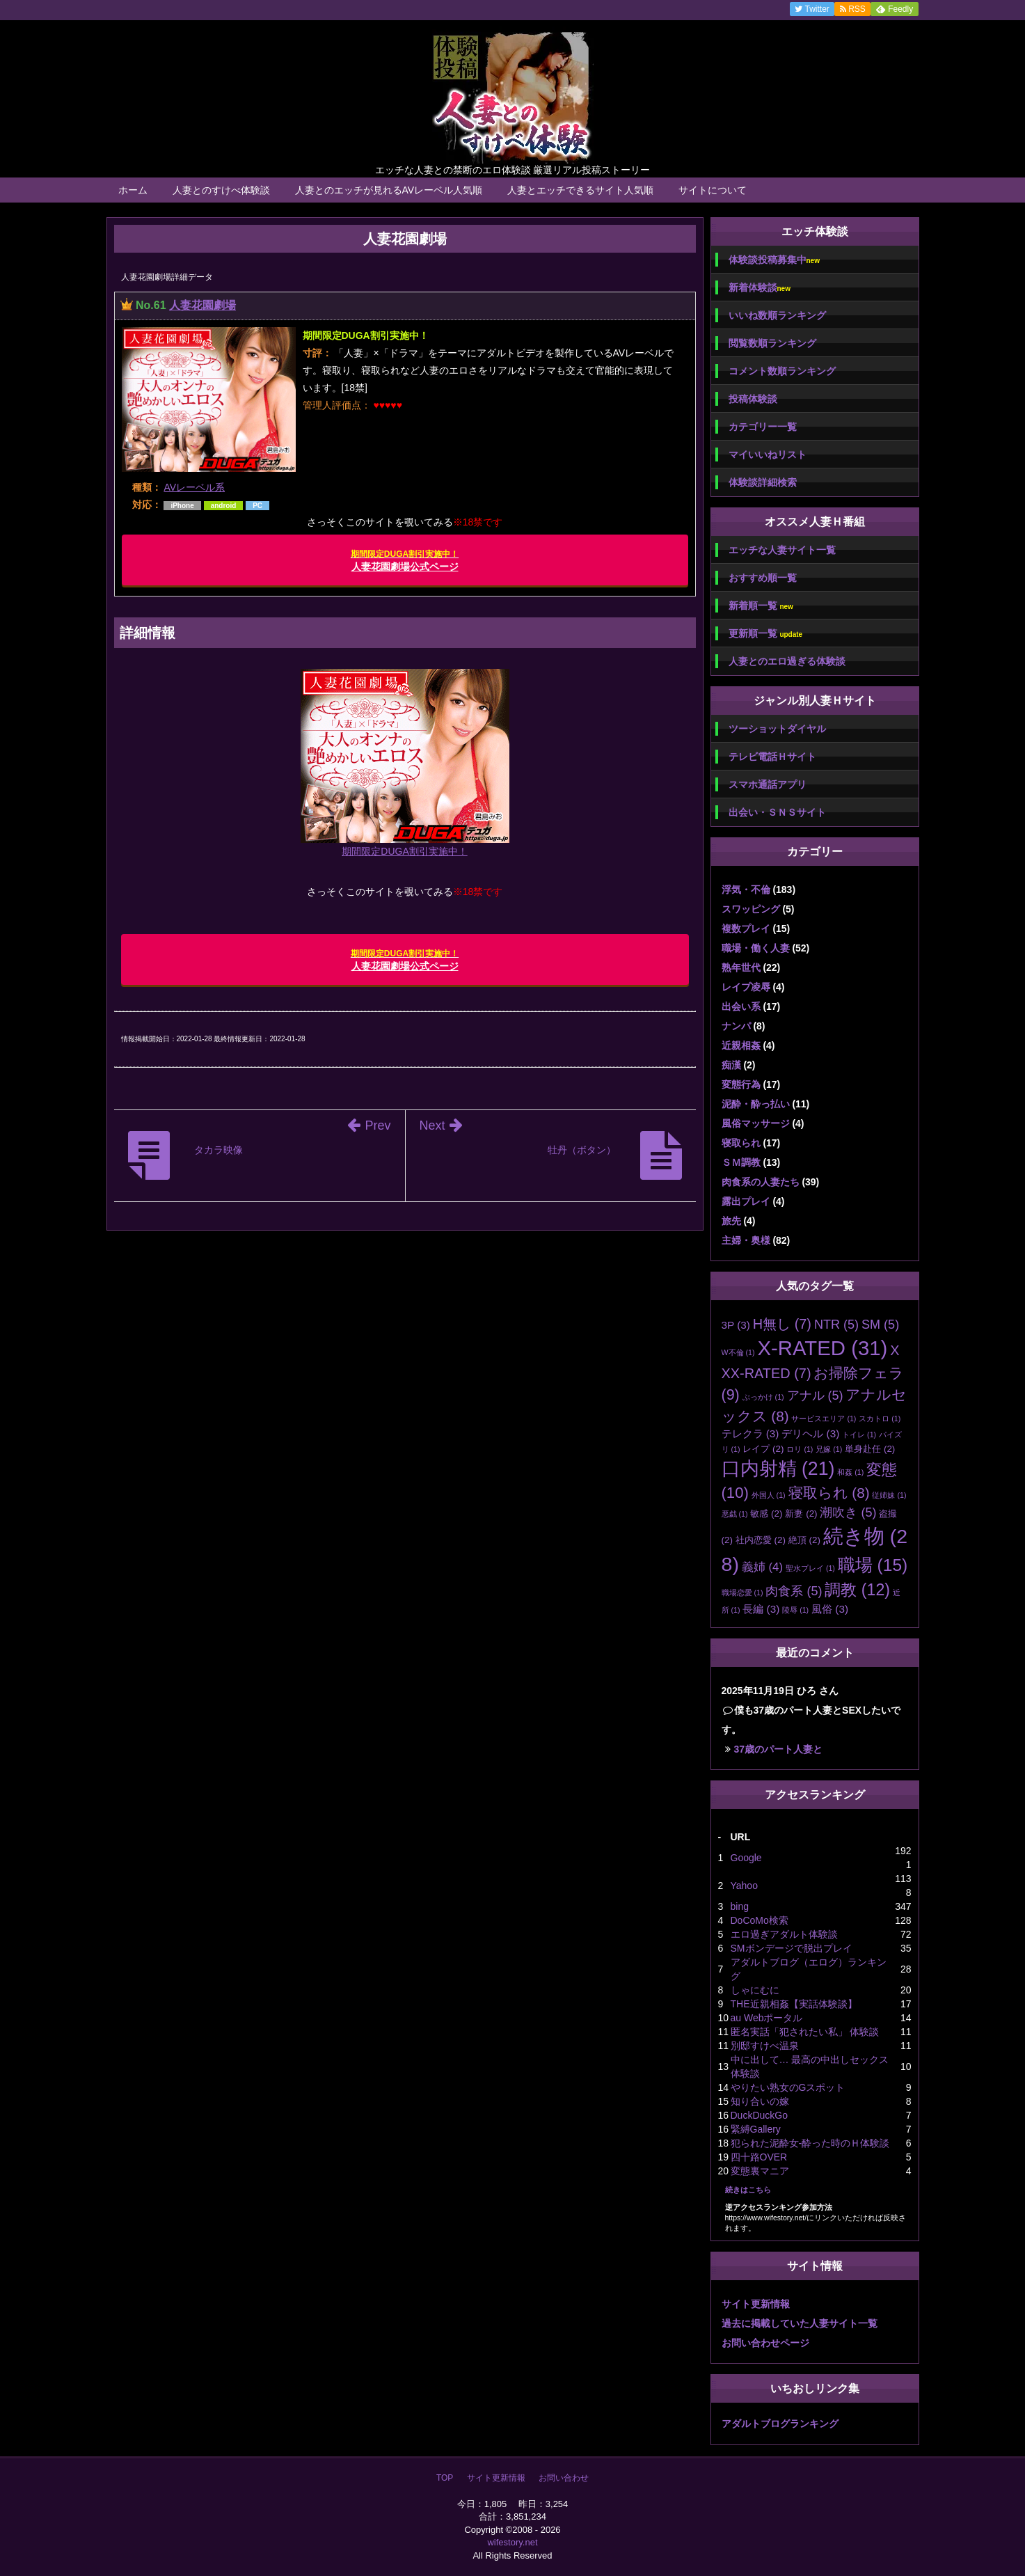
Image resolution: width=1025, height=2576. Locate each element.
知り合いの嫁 (760, 2101)
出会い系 (741, 1006)
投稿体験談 (753, 399)
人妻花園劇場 (202, 305)
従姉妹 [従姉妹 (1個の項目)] (889, 1495)
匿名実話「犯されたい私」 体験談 (805, 2031)
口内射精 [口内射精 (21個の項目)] (778, 1468)
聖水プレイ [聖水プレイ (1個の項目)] (810, 1568)
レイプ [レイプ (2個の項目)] (763, 1449)
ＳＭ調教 (741, 1162)
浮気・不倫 (746, 889)
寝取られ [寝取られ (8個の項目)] (829, 1493)
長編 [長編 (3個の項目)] (760, 1609)
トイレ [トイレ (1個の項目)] (859, 1434)
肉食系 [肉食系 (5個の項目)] (793, 1591)
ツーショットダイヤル (777, 729)
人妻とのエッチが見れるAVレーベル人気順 (389, 190)
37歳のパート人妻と (778, 1749)
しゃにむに (755, 1990)
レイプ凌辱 (746, 987)
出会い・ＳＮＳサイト (777, 812)
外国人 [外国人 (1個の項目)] (769, 1495)
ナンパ (736, 1026)
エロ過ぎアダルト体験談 (784, 1934)
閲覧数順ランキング (772, 343)
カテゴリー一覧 (763, 427)
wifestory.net (512, 2542)
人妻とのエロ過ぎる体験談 (787, 661)
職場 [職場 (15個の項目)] (872, 1565)
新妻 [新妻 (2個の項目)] (801, 1513)
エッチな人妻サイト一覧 (782, 550)
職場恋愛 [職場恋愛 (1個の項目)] (742, 1592)
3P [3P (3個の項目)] (736, 1325)
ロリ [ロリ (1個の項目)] (799, 1449)
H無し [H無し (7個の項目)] (782, 1324)
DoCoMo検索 (759, 1920)
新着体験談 (759, 288)
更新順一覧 (766, 634)
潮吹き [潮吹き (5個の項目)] (848, 1512)
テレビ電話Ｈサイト (772, 756)
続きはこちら (748, 2190)
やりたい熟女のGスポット (788, 2087)
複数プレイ (746, 928)
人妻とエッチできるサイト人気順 (580, 190)
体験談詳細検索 (763, 482)
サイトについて (712, 190)
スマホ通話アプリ (768, 784)
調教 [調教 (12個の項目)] (857, 1590)
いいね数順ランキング (777, 315)
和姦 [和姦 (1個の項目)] (850, 1472)
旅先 (731, 1220)
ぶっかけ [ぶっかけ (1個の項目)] (763, 1397)
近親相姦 (741, 1045)
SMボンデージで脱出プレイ (791, 1948)
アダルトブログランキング (780, 2423)
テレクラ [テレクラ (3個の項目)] (750, 1433)
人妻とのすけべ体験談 (221, 190)
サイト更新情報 (756, 2303)
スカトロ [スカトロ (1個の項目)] (879, 1418)
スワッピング (751, 909)
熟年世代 (741, 967)
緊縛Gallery (756, 2129)
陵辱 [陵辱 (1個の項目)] (795, 1610)
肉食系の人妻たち (761, 1181)
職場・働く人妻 (756, 948)
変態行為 (741, 1084)
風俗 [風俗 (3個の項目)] (829, 1609)
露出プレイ (746, 1201)
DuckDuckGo (759, 2115)
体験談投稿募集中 (774, 260)
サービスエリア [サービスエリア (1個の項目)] (823, 1418)
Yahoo (744, 1885)
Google (746, 1857)
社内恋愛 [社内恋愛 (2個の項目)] (761, 1540)
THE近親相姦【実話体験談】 (794, 2003)
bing (740, 1906)
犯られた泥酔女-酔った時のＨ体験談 (810, 2143)
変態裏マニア (760, 2170)
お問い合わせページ (765, 2342)
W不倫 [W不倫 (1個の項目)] (738, 1352)
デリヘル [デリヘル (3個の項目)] (810, 1433)
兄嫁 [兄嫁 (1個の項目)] (829, 1449)
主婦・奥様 (746, 1240)
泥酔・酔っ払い (756, 1103)
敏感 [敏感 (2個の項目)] (766, 1513)
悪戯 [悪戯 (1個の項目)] (735, 1514)
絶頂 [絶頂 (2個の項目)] (804, 1540)
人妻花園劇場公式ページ (405, 560)
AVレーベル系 (194, 487)
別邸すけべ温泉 (765, 2045)
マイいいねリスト (768, 454)
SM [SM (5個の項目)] (880, 1325)
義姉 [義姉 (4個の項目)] (762, 1567)
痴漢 (731, 1064)
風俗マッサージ (756, 1123)
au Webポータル (767, 2017)
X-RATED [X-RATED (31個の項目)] (822, 1347)
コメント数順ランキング (782, 371)
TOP (444, 2478)
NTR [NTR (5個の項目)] (836, 1325)
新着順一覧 (761, 606)
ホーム (133, 190)
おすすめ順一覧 (763, 578)
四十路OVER (759, 2157)
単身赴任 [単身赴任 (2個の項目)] (870, 1449)
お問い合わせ (564, 2478)
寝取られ (741, 1142)
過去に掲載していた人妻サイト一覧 (799, 2323)
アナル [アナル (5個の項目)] (815, 1395)
